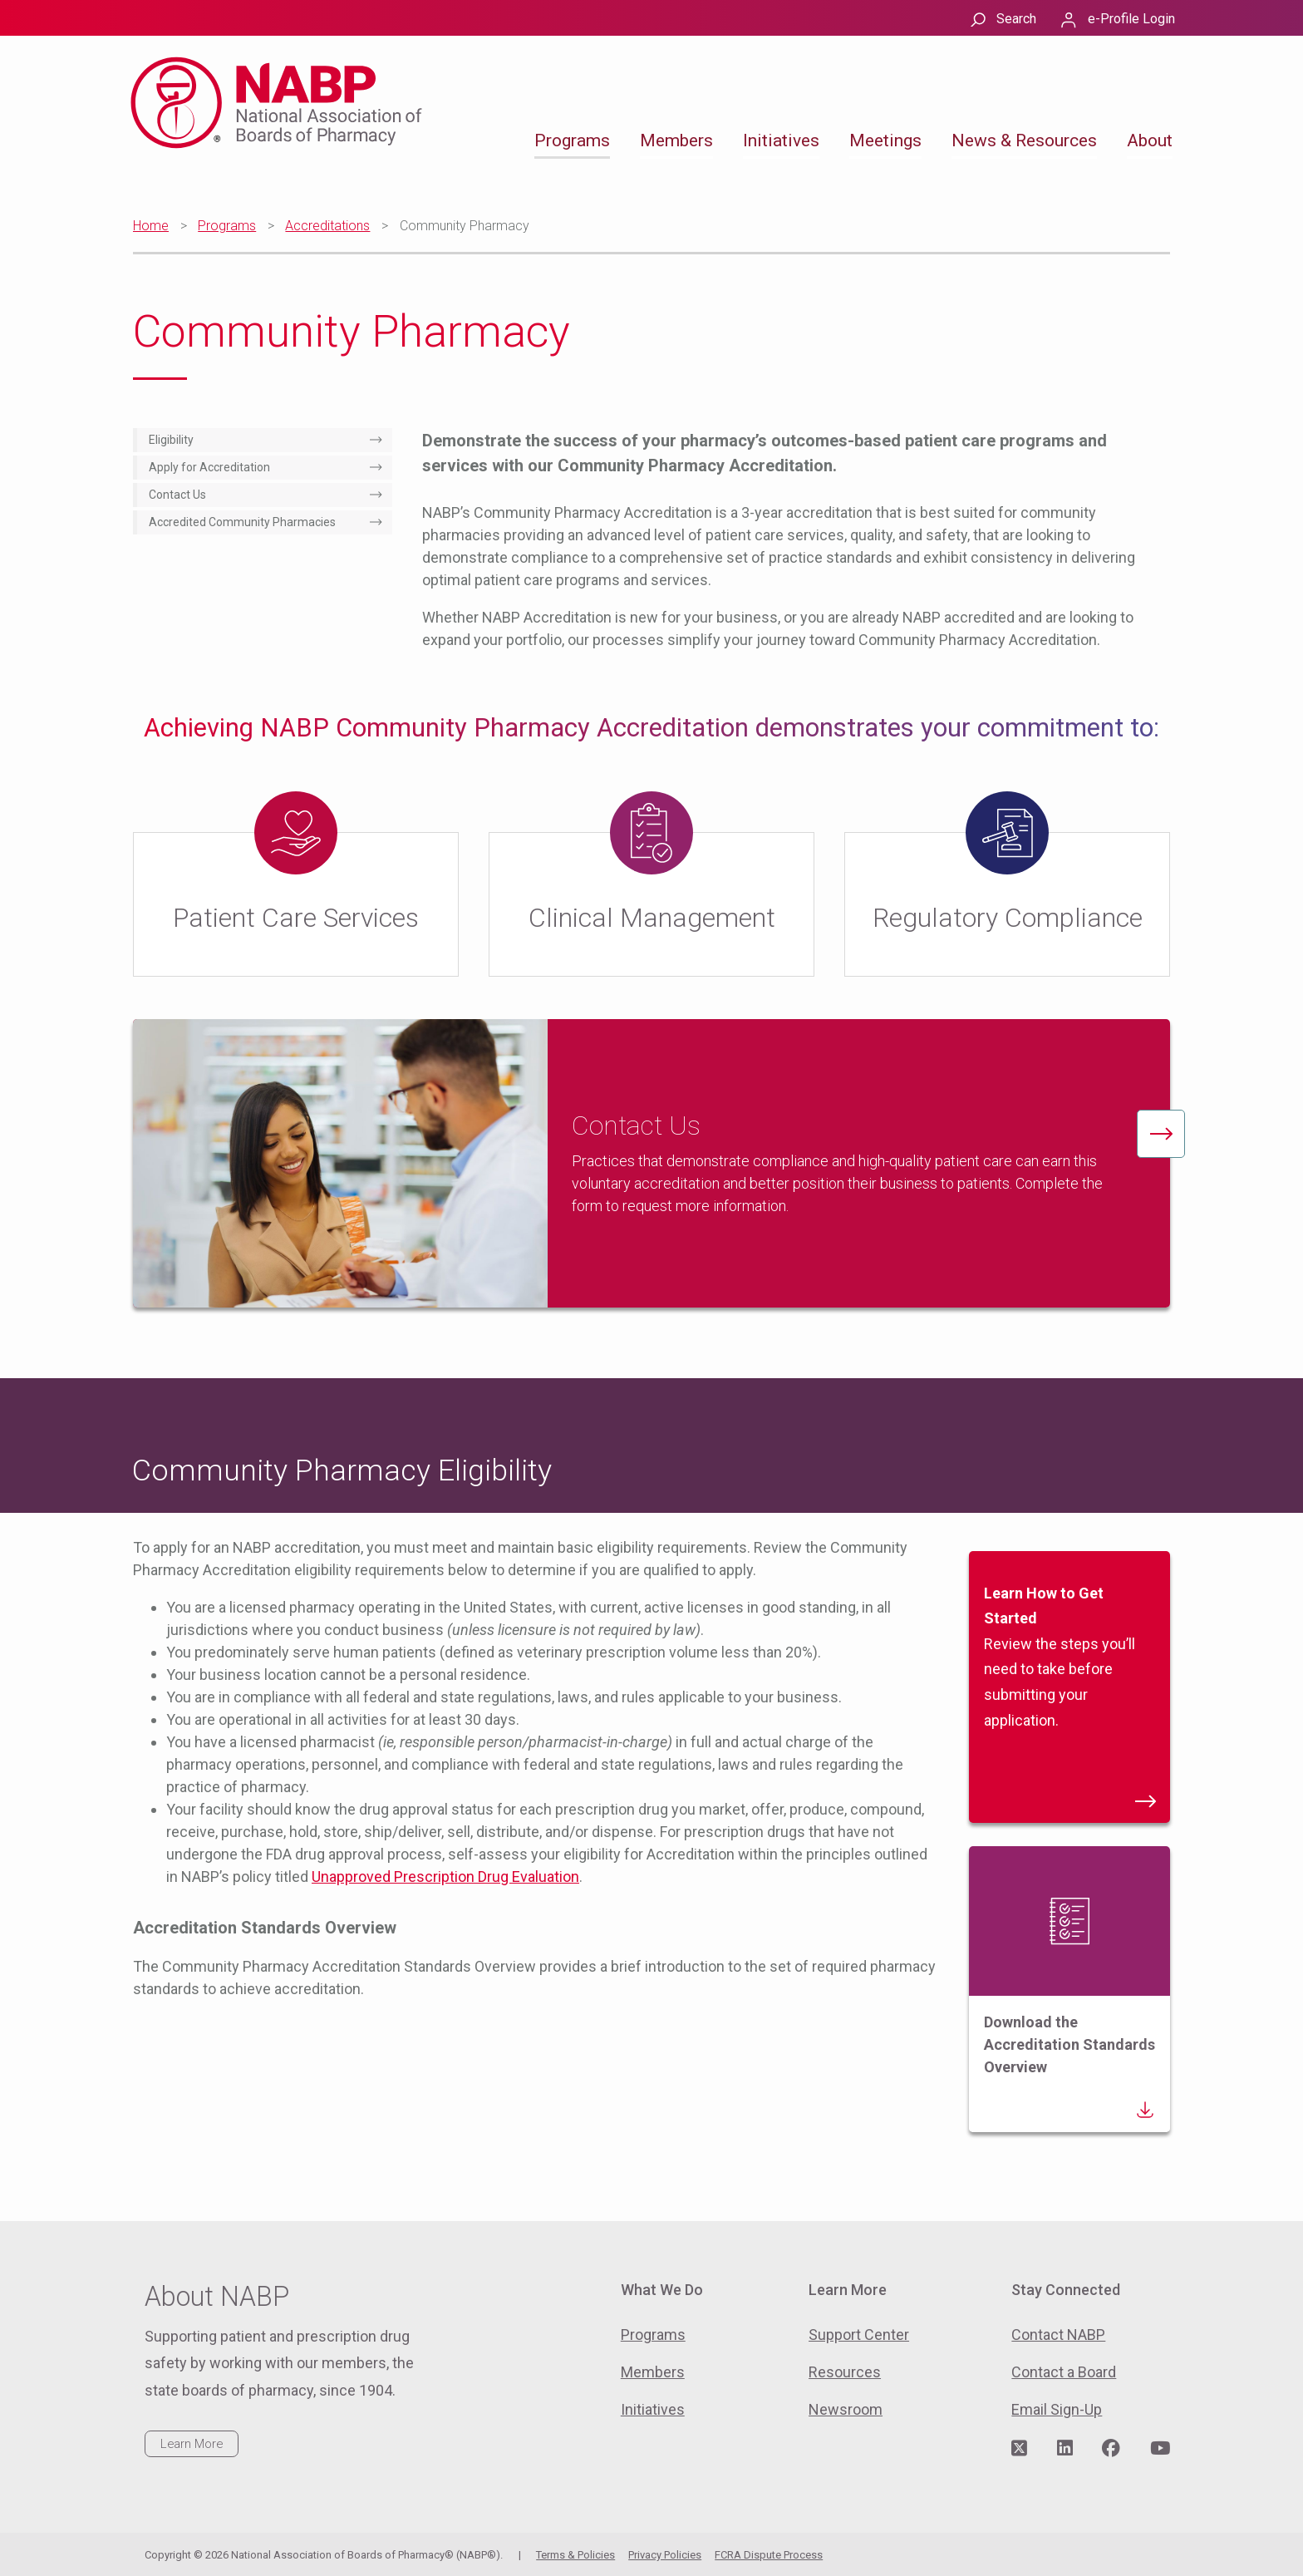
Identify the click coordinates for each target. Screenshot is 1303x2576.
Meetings (885, 140)
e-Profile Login (1131, 19)
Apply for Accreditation (209, 467)
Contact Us (177, 494)
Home (151, 226)
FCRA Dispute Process (769, 2555)
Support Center (859, 2334)
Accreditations (327, 226)
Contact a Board (1063, 2372)
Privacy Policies (664, 2555)
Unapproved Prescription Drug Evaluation (445, 1876)
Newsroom (846, 2409)
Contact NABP (1058, 2334)
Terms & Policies (575, 2555)
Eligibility (171, 439)
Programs (572, 140)
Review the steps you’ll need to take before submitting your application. (1069, 1695)
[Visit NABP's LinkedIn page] (1065, 2449)
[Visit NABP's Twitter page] (1019, 2449)
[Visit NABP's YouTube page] (1160, 2449)
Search (1016, 19)
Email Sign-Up (1056, 2409)
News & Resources (1024, 140)
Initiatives (781, 140)
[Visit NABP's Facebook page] (1111, 2449)
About (1150, 140)
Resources (845, 2372)
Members (676, 140)
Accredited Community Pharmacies (242, 522)
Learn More (191, 2443)
